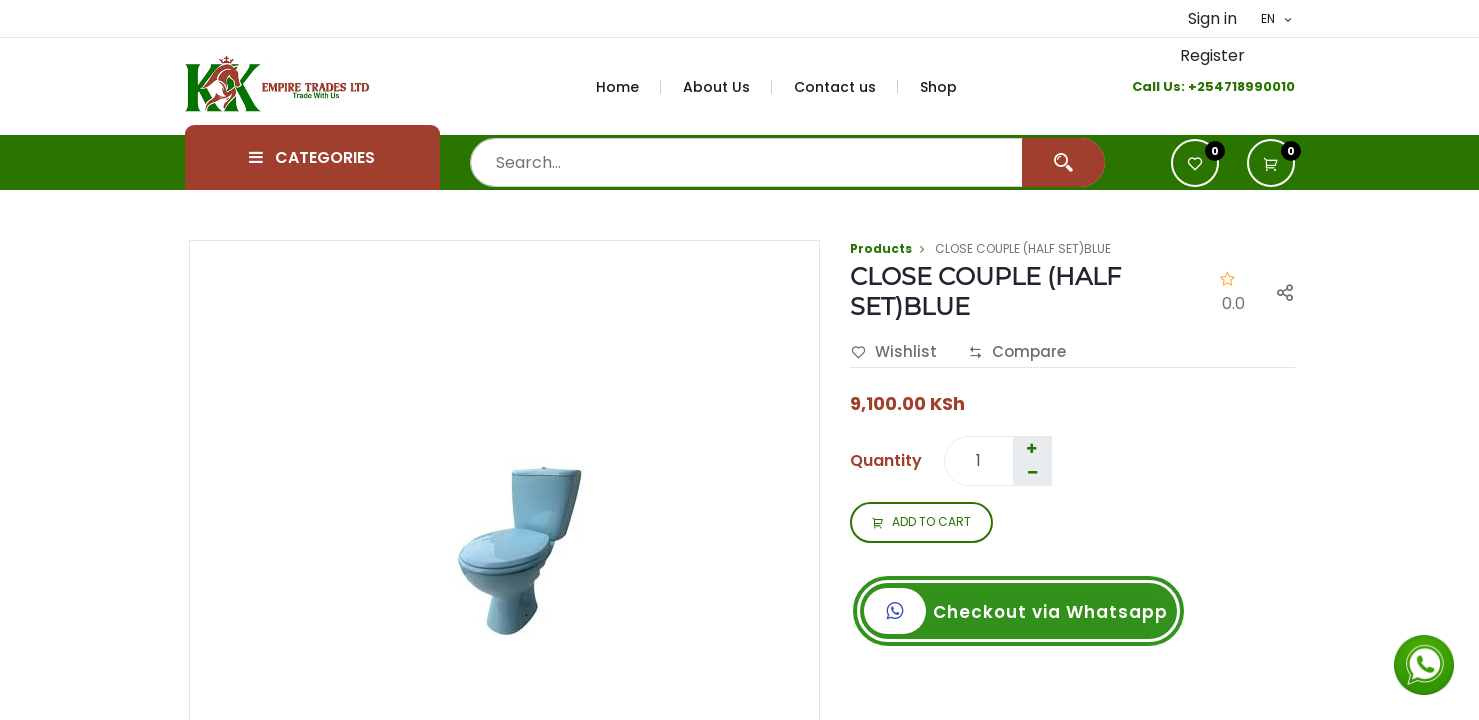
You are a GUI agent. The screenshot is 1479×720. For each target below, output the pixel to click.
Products (881, 248)
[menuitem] (629, 87)
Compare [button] (1017, 353)
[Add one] (1032, 449)
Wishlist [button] (894, 353)
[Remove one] (1033, 473)
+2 (1196, 86)
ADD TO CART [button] (921, 523)
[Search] (1063, 162)
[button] (1271, 163)
